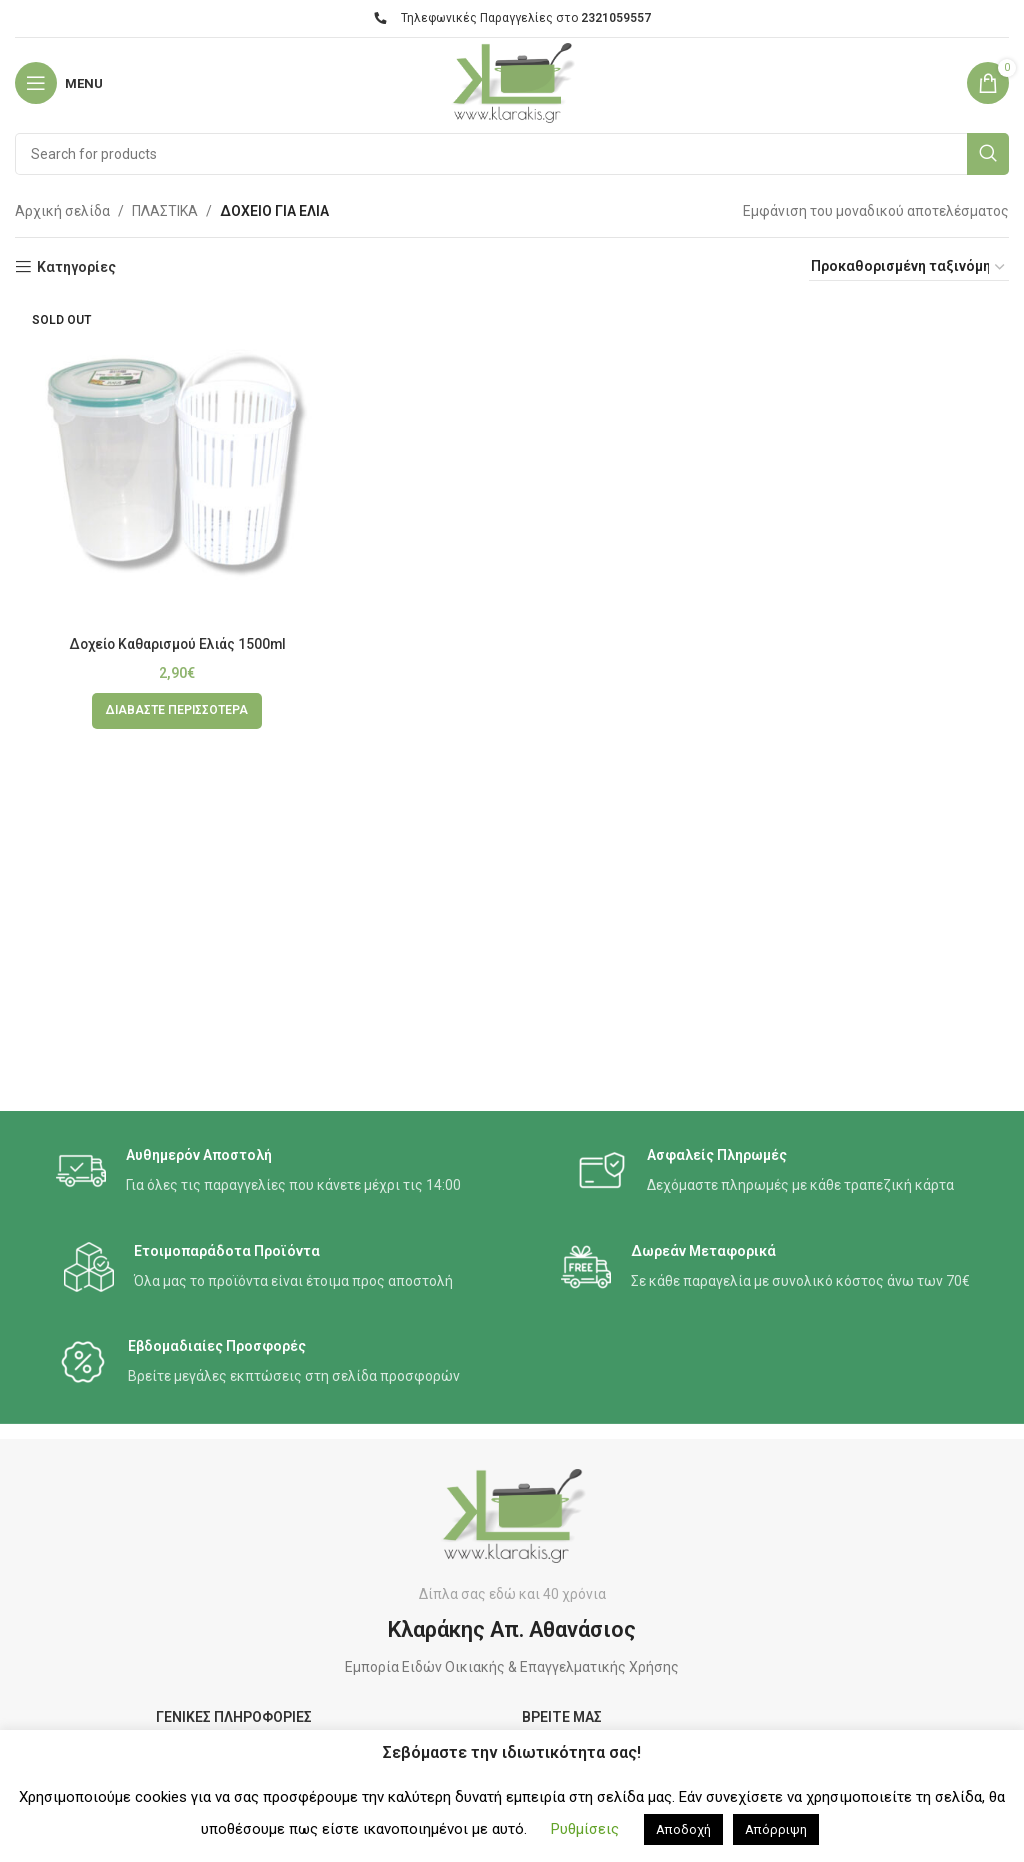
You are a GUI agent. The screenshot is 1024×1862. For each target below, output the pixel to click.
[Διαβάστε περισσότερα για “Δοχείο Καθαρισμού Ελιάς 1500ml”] (177, 711)
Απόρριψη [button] (776, 1829)
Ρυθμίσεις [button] (585, 1829)
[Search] (512, 154)
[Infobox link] (258, 1171)
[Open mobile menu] (59, 83)
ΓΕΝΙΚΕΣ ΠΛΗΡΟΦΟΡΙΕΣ (234, 1717)
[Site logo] (511, 82)
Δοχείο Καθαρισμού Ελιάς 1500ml (177, 644)
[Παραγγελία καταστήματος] (909, 267)
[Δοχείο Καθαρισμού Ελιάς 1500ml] (177, 463)
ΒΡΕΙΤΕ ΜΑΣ (562, 1717)
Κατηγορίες (76, 267)
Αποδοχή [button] (683, 1829)
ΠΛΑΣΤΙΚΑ (165, 211)
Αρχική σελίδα (62, 211)
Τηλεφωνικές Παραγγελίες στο (512, 18)
